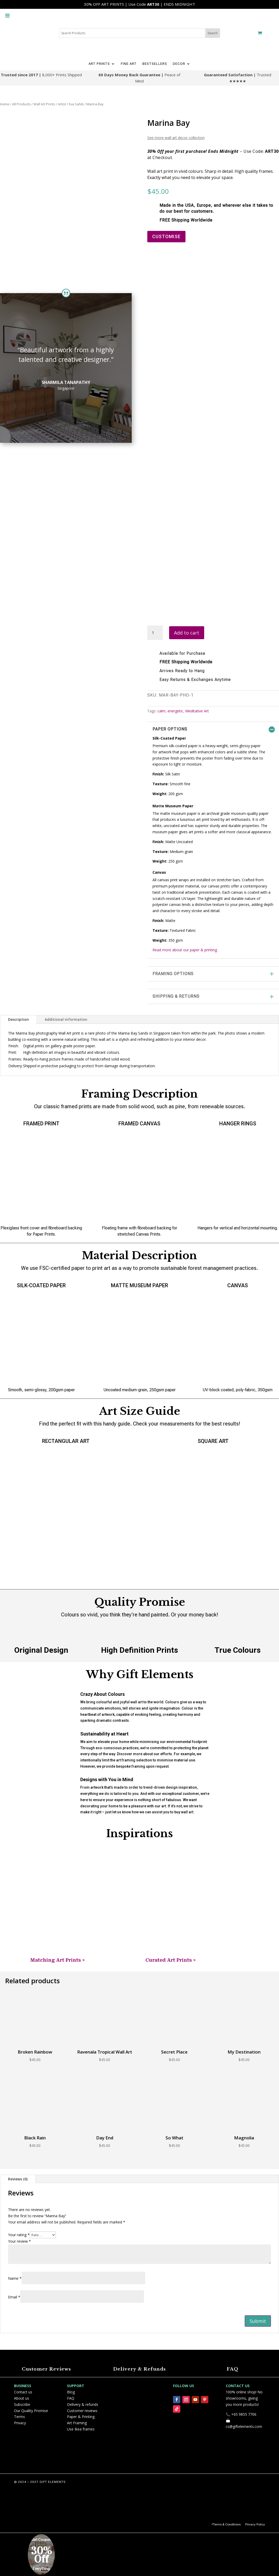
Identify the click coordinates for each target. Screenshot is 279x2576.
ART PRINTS (99, 64)
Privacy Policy (255, 2524)
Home (4, 104)
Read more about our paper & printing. (185, 949)
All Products (21, 104)
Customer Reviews (46, 2369)
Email (14, 2297)
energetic (175, 710)
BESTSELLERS (154, 64)
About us (21, 2398)
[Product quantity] (155, 632)
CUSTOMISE (166, 236)
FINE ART (129, 64)
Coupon (44, 2540)
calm (161, 710)
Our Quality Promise (31, 2410)
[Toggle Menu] (7, 11)
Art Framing (77, 2422)
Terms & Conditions (227, 2524)
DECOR (179, 64)
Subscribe (22, 2404)
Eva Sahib (76, 104)
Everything (41, 2569)
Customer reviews (82, 2410)
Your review (19, 2241)
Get (34, 2540)
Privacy (20, 2422)
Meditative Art (197, 710)
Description (18, 1019)
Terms (19, 2416)
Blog (71, 2391)
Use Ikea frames (81, 2429)
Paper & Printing (81, 2416)
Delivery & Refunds (139, 2369)
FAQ (232, 2369)
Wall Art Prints (44, 104)
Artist (62, 104)
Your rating (19, 2234)
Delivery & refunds (82, 2404)
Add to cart (186, 633)
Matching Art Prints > (57, 1960)
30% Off (41, 2554)
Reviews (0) (18, 2178)
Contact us (23, 2391)
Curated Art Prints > (170, 1960)
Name (15, 2278)
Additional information (66, 1019)
